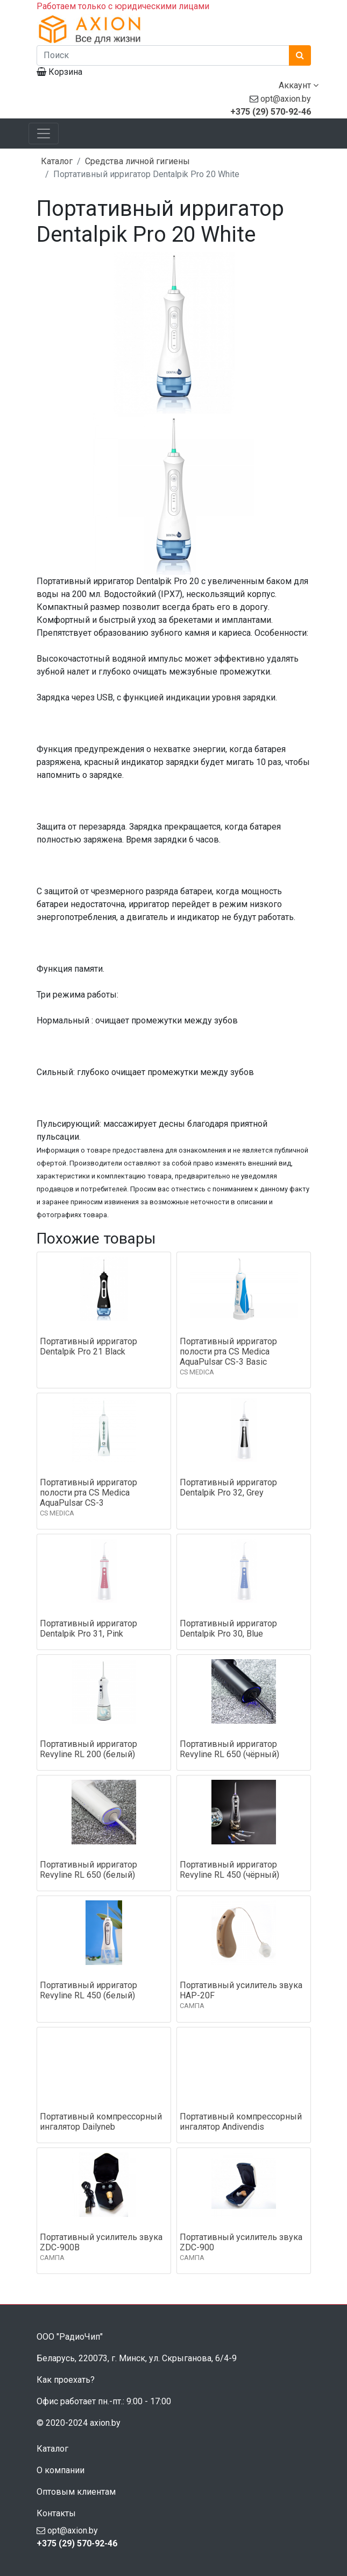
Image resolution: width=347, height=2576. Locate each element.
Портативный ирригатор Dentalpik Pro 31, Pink (88, 1628)
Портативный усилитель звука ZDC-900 (241, 2242)
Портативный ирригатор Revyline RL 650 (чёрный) (229, 1749)
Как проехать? (66, 2380)
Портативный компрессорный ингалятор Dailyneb (101, 2121)
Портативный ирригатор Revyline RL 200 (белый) (88, 1749)
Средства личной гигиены (137, 161)
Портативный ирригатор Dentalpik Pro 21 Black (88, 1346)
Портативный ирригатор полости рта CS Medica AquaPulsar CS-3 (88, 1492)
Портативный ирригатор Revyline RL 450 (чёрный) (229, 1869)
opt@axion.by (285, 99)
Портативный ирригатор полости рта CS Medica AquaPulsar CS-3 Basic (228, 1351)
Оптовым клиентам (76, 2492)
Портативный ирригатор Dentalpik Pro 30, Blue (228, 1628)
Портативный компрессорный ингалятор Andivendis (241, 2121)
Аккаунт (298, 85)
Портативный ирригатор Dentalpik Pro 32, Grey (228, 1487)
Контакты (56, 2513)
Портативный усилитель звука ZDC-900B (101, 2242)
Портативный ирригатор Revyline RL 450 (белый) (88, 1990)
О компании (60, 2470)
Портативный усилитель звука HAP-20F (241, 1990)
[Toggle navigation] (44, 133)
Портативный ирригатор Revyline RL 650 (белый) (88, 1869)
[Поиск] (163, 55)
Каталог (57, 161)
